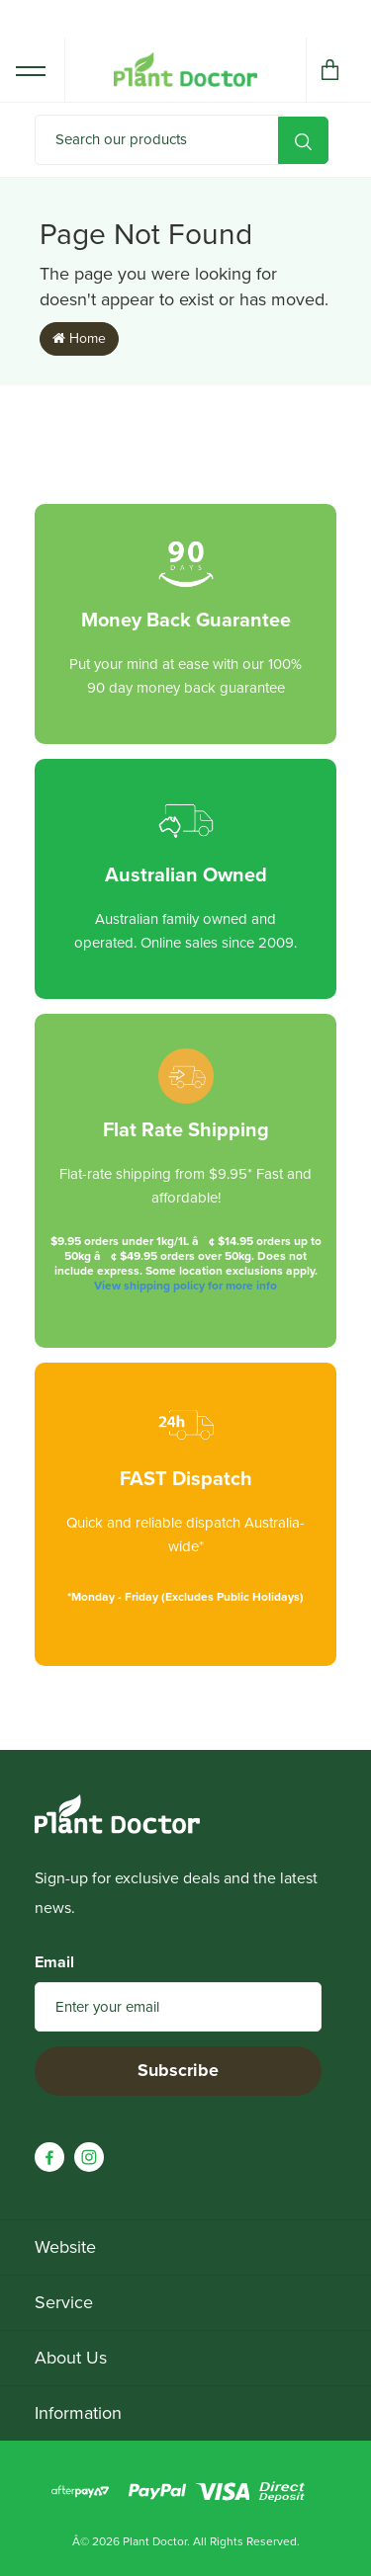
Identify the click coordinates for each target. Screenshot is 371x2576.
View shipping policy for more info (185, 1285)
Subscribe (178, 2070)
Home (79, 338)
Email (54, 1962)
